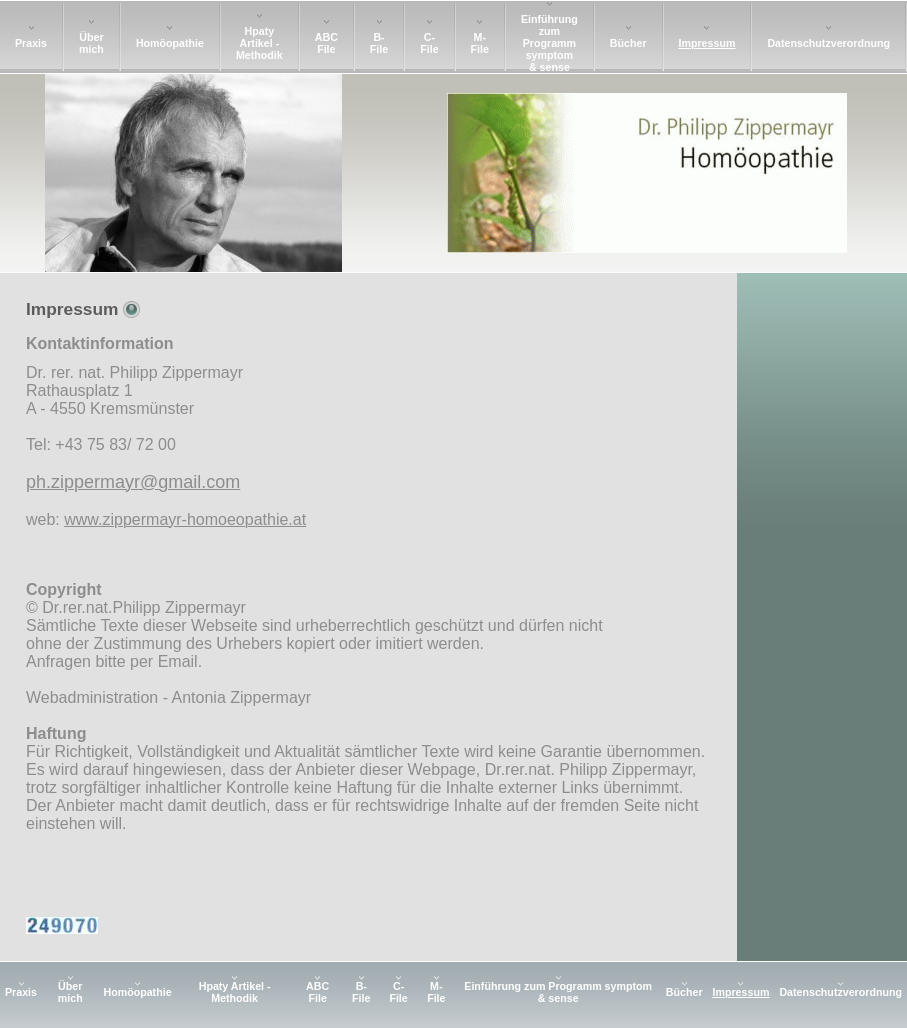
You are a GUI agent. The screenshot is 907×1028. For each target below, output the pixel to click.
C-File (429, 43)
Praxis (31, 43)
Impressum (707, 43)
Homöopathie (170, 43)
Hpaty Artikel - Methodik (259, 43)
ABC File (326, 43)
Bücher (628, 43)
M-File (480, 43)
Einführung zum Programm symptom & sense (549, 43)
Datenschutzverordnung (828, 43)
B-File (379, 43)
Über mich (91, 43)
